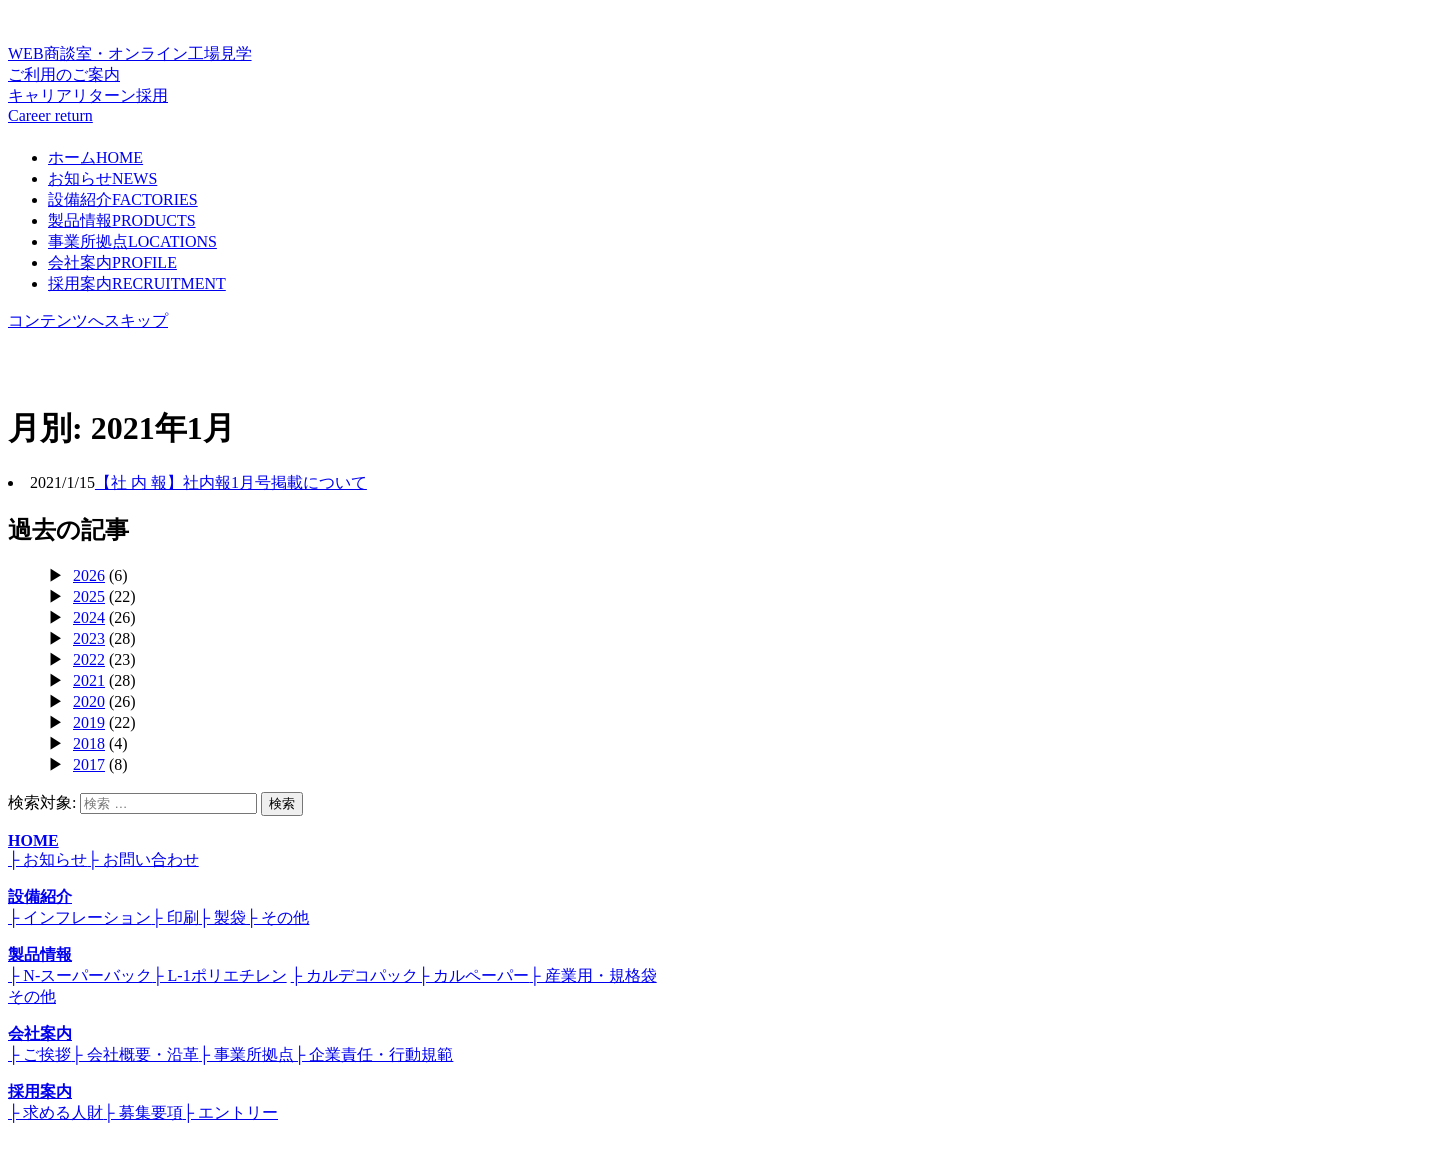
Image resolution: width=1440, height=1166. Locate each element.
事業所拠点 (132, 241)
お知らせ (102, 178)
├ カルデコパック (354, 975)
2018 (89, 743)
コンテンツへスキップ (88, 320)
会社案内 (112, 262)
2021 (89, 680)
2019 (89, 722)
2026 (89, 575)
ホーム (95, 157)
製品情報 (122, 220)
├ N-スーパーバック (80, 975)
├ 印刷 (174, 917)
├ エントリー (230, 1112)
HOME (33, 840)
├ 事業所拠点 (246, 1054)
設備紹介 (123, 199)
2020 (89, 701)
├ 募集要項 (142, 1112)
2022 (89, 659)
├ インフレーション (79, 917)
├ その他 (277, 917)
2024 (89, 617)
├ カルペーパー (473, 975)
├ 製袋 (222, 917)
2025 (89, 596)
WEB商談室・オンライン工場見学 (720, 65)
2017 (89, 764)
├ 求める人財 (55, 1112)
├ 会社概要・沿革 (134, 1054)
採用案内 (137, 283)
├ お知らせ (47, 859)
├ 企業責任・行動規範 (373, 1054)
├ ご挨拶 (39, 1054)
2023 (89, 638)
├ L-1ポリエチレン (219, 975)
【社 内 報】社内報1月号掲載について (231, 482)
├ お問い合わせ (142, 859)
